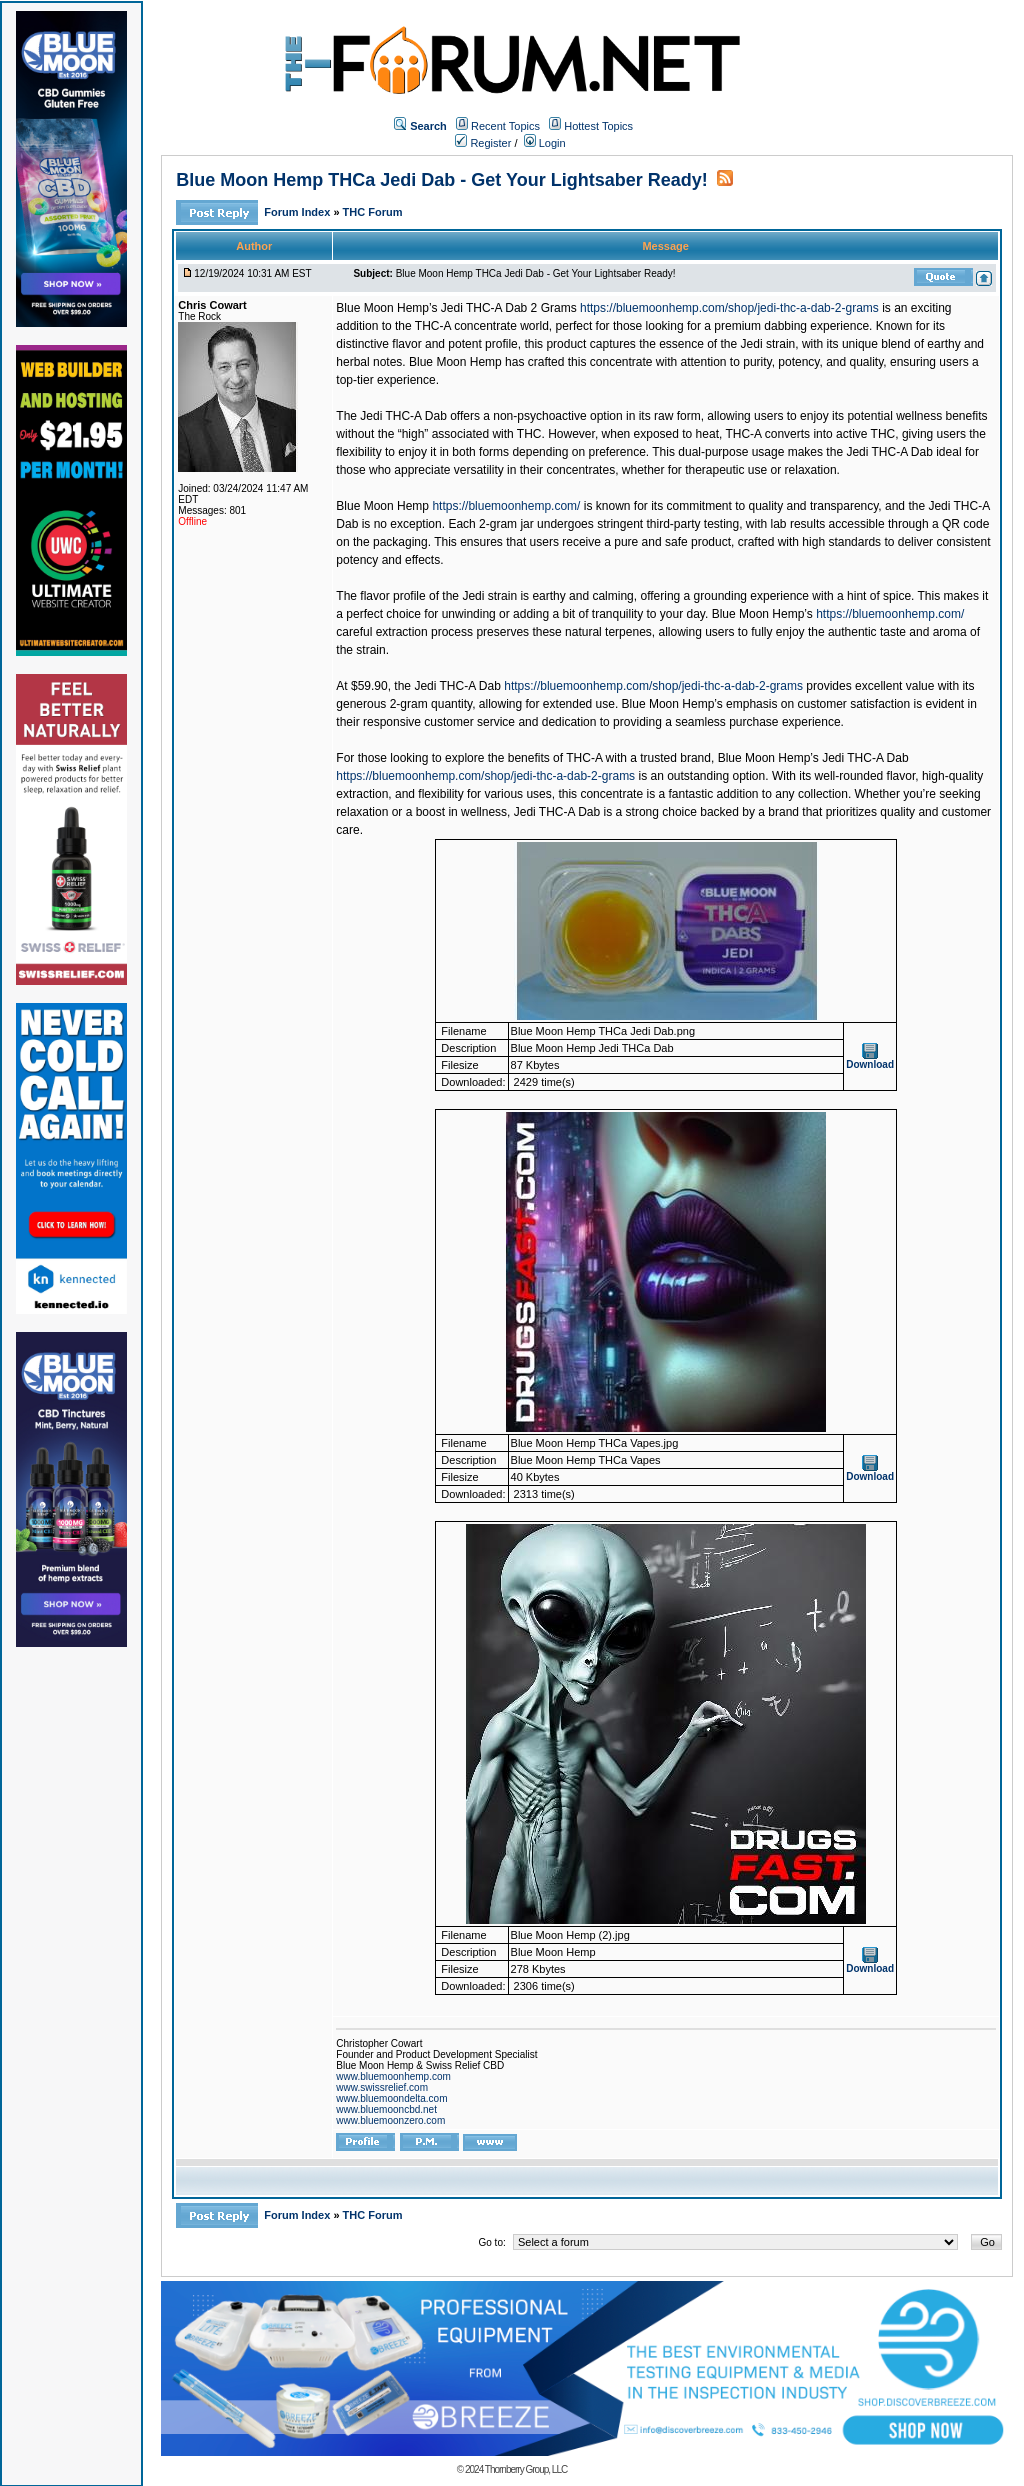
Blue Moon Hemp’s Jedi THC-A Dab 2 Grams (456, 308)
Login (545, 143)
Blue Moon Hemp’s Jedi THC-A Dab (813, 758)
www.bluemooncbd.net (386, 2109)
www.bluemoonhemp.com (393, 2076)
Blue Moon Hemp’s (762, 614)
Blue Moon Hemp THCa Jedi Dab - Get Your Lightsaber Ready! (441, 180)
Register (483, 143)
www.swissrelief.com (382, 2087)
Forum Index (298, 212)
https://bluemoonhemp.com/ (506, 506)
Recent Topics (505, 126)
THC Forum (373, 212)
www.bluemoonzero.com (390, 2120)
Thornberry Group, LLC (526, 2469)
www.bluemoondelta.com (391, 2098)
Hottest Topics (598, 126)
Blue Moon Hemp (382, 506)
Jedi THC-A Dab (457, 686)
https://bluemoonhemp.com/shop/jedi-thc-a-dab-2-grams (729, 308)
